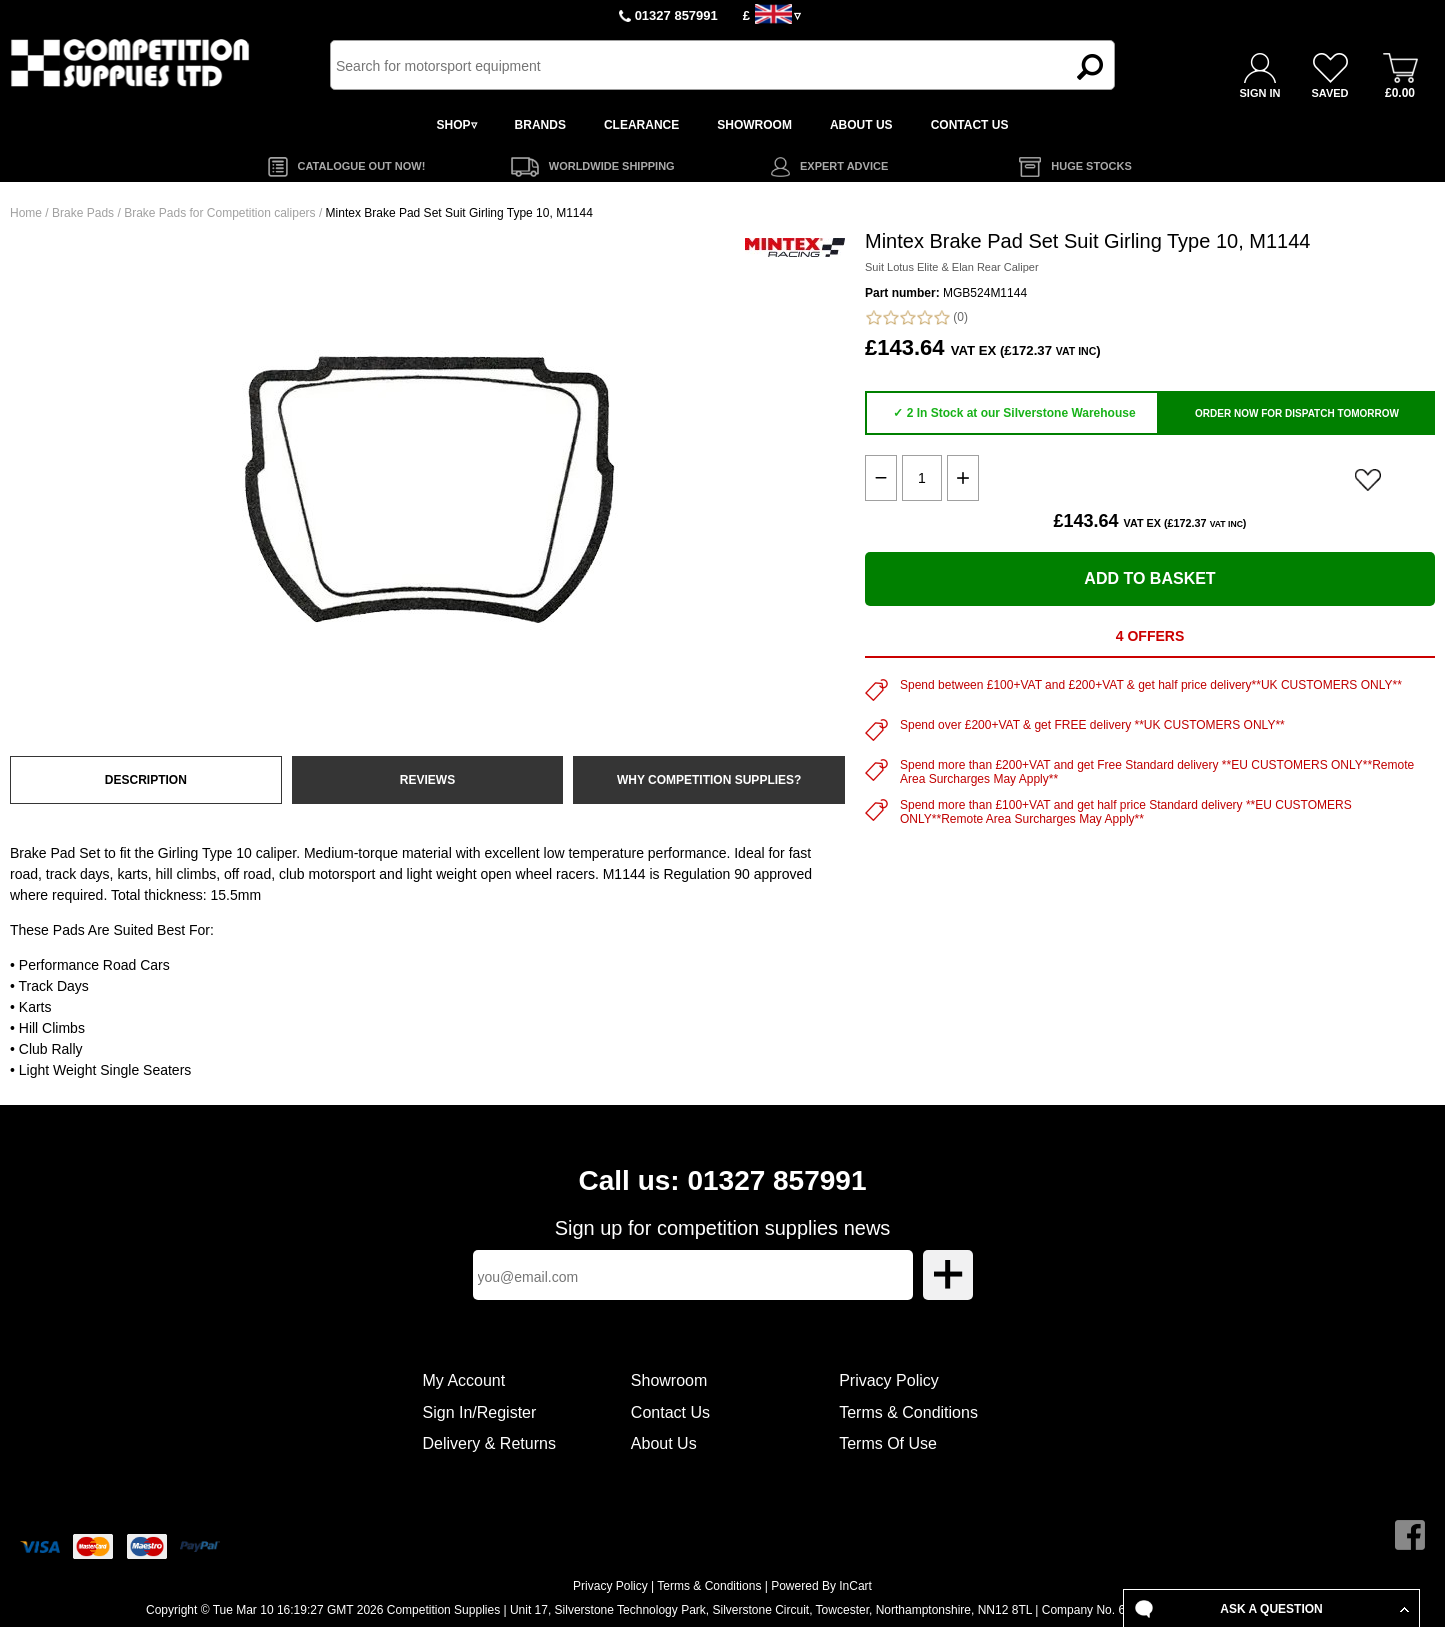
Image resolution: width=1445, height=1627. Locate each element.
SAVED (1329, 93)
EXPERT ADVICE (844, 166)
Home (26, 213)
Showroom (669, 1380)
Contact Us (670, 1412)
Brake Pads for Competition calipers (219, 213)
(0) (916, 317)
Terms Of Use (888, 1443)
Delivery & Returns (489, 1443)
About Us (664, 1443)
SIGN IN (1260, 93)
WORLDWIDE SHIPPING (612, 166)
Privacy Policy (889, 1380)
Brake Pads (83, 213)
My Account (464, 1380)
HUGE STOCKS (1091, 166)
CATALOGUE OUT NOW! (362, 166)
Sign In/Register (480, 1412)
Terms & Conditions (908, 1412)
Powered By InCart (821, 1586)
